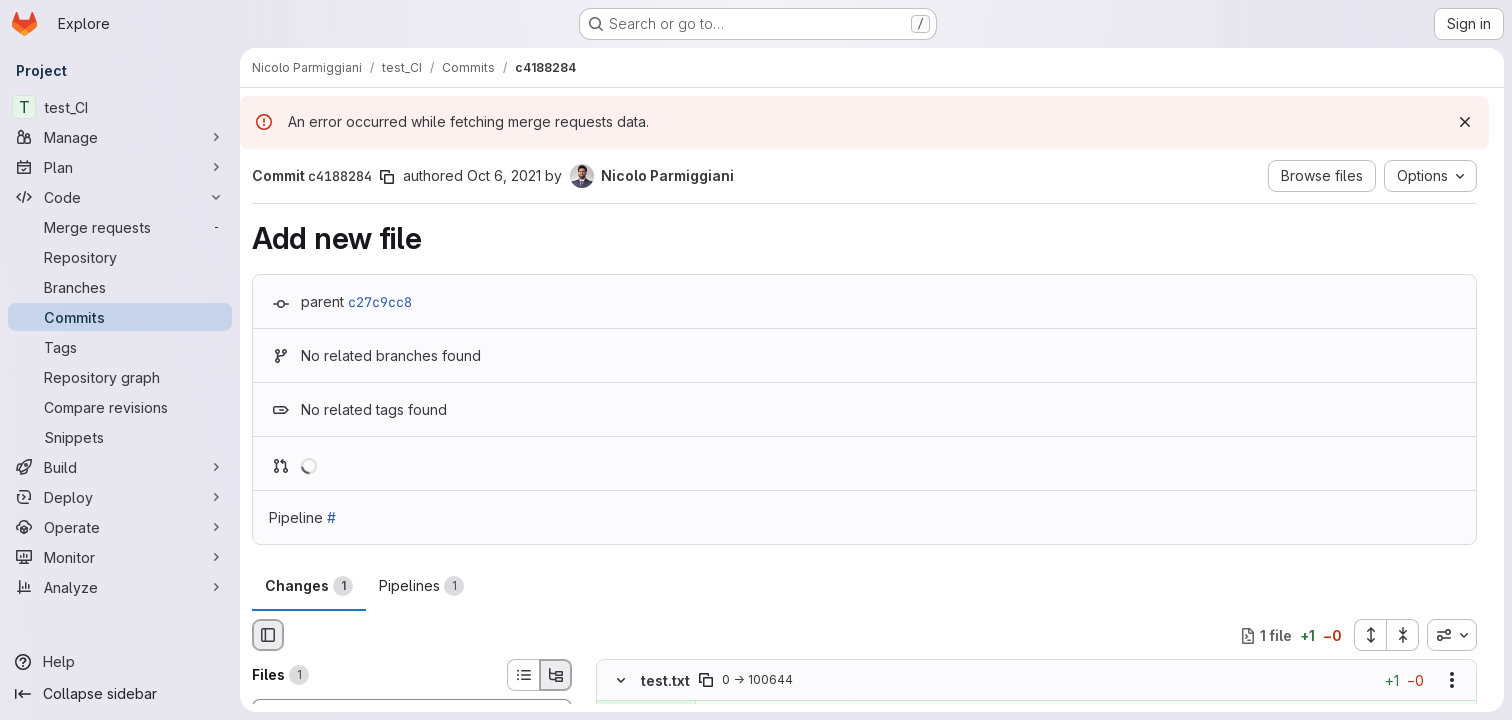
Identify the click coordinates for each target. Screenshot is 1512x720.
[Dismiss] (1465, 122)
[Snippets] (120, 437)
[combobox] (1452, 635)
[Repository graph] (120, 377)
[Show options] (1452, 681)
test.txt (665, 680)
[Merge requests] (120, 227)
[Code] (120, 197)
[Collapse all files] (1403, 635)
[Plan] (120, 167)
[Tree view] (556, 675)
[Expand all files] (1370, 635)
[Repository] (120, 257)
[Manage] (120, 137)
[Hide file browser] (268, 635)
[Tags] (120, 347)
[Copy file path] (706, 681)
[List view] (523, 675)
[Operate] (120, 527)
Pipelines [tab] (421, 586)
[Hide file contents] (621, 681)
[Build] (120, 467)
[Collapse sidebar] (120, 694)
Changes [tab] (309, 586)
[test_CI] (120, 107)
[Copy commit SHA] (387, 177)
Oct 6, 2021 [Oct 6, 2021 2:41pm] (504, 175)
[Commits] (120, 317)
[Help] (120, 662)
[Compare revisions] (120, 407)
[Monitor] (120, 557)
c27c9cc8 (380, 302)
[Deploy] (120, 497)
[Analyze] (120, 587)
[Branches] (120, 287)
